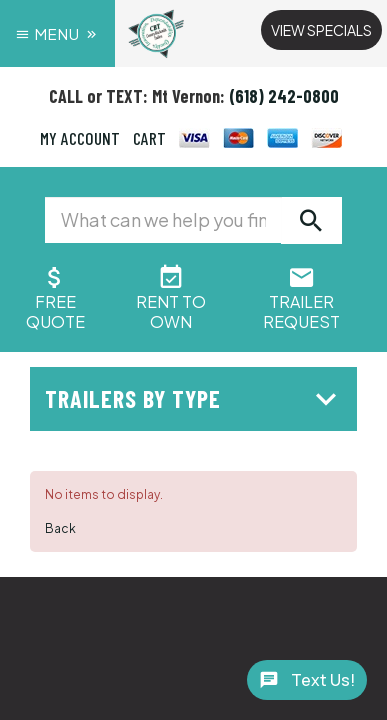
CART (149, 138)
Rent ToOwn (171, 301)
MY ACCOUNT (80, 138)
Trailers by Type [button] (196, 398)
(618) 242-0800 (284, 96)
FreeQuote (55, 301)
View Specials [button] (321, 30)
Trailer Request (301, 301)
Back (60, 528)
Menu (57, 33)
